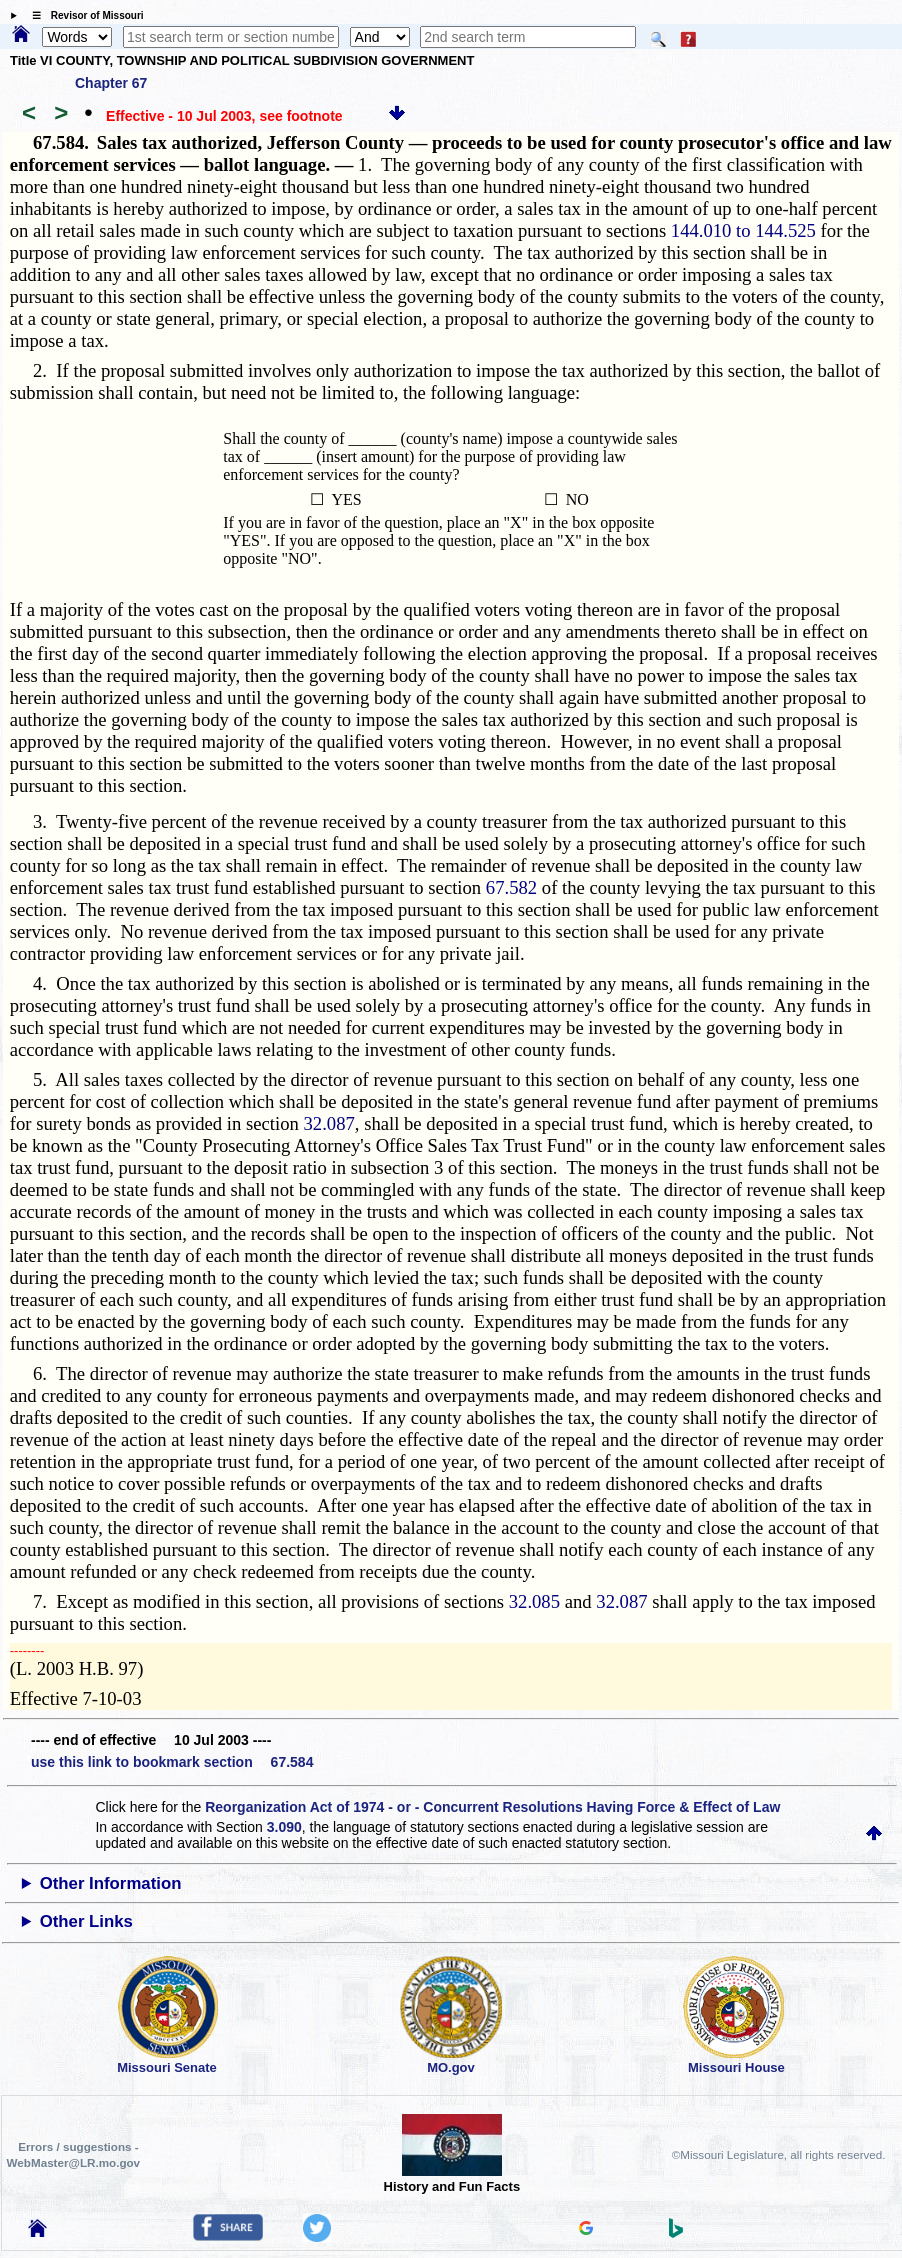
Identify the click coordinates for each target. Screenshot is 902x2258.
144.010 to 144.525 (743, 230)
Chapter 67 (111, 83)
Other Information (111, 1883)
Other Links (86, 1921)
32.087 (329, 1123)
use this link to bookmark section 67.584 (172, 1762)
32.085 (534, 1601)
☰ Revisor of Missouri (83, 15)
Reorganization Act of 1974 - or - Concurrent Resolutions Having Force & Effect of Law (492, 1807)
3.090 (284, 1827)
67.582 (511, 887)
